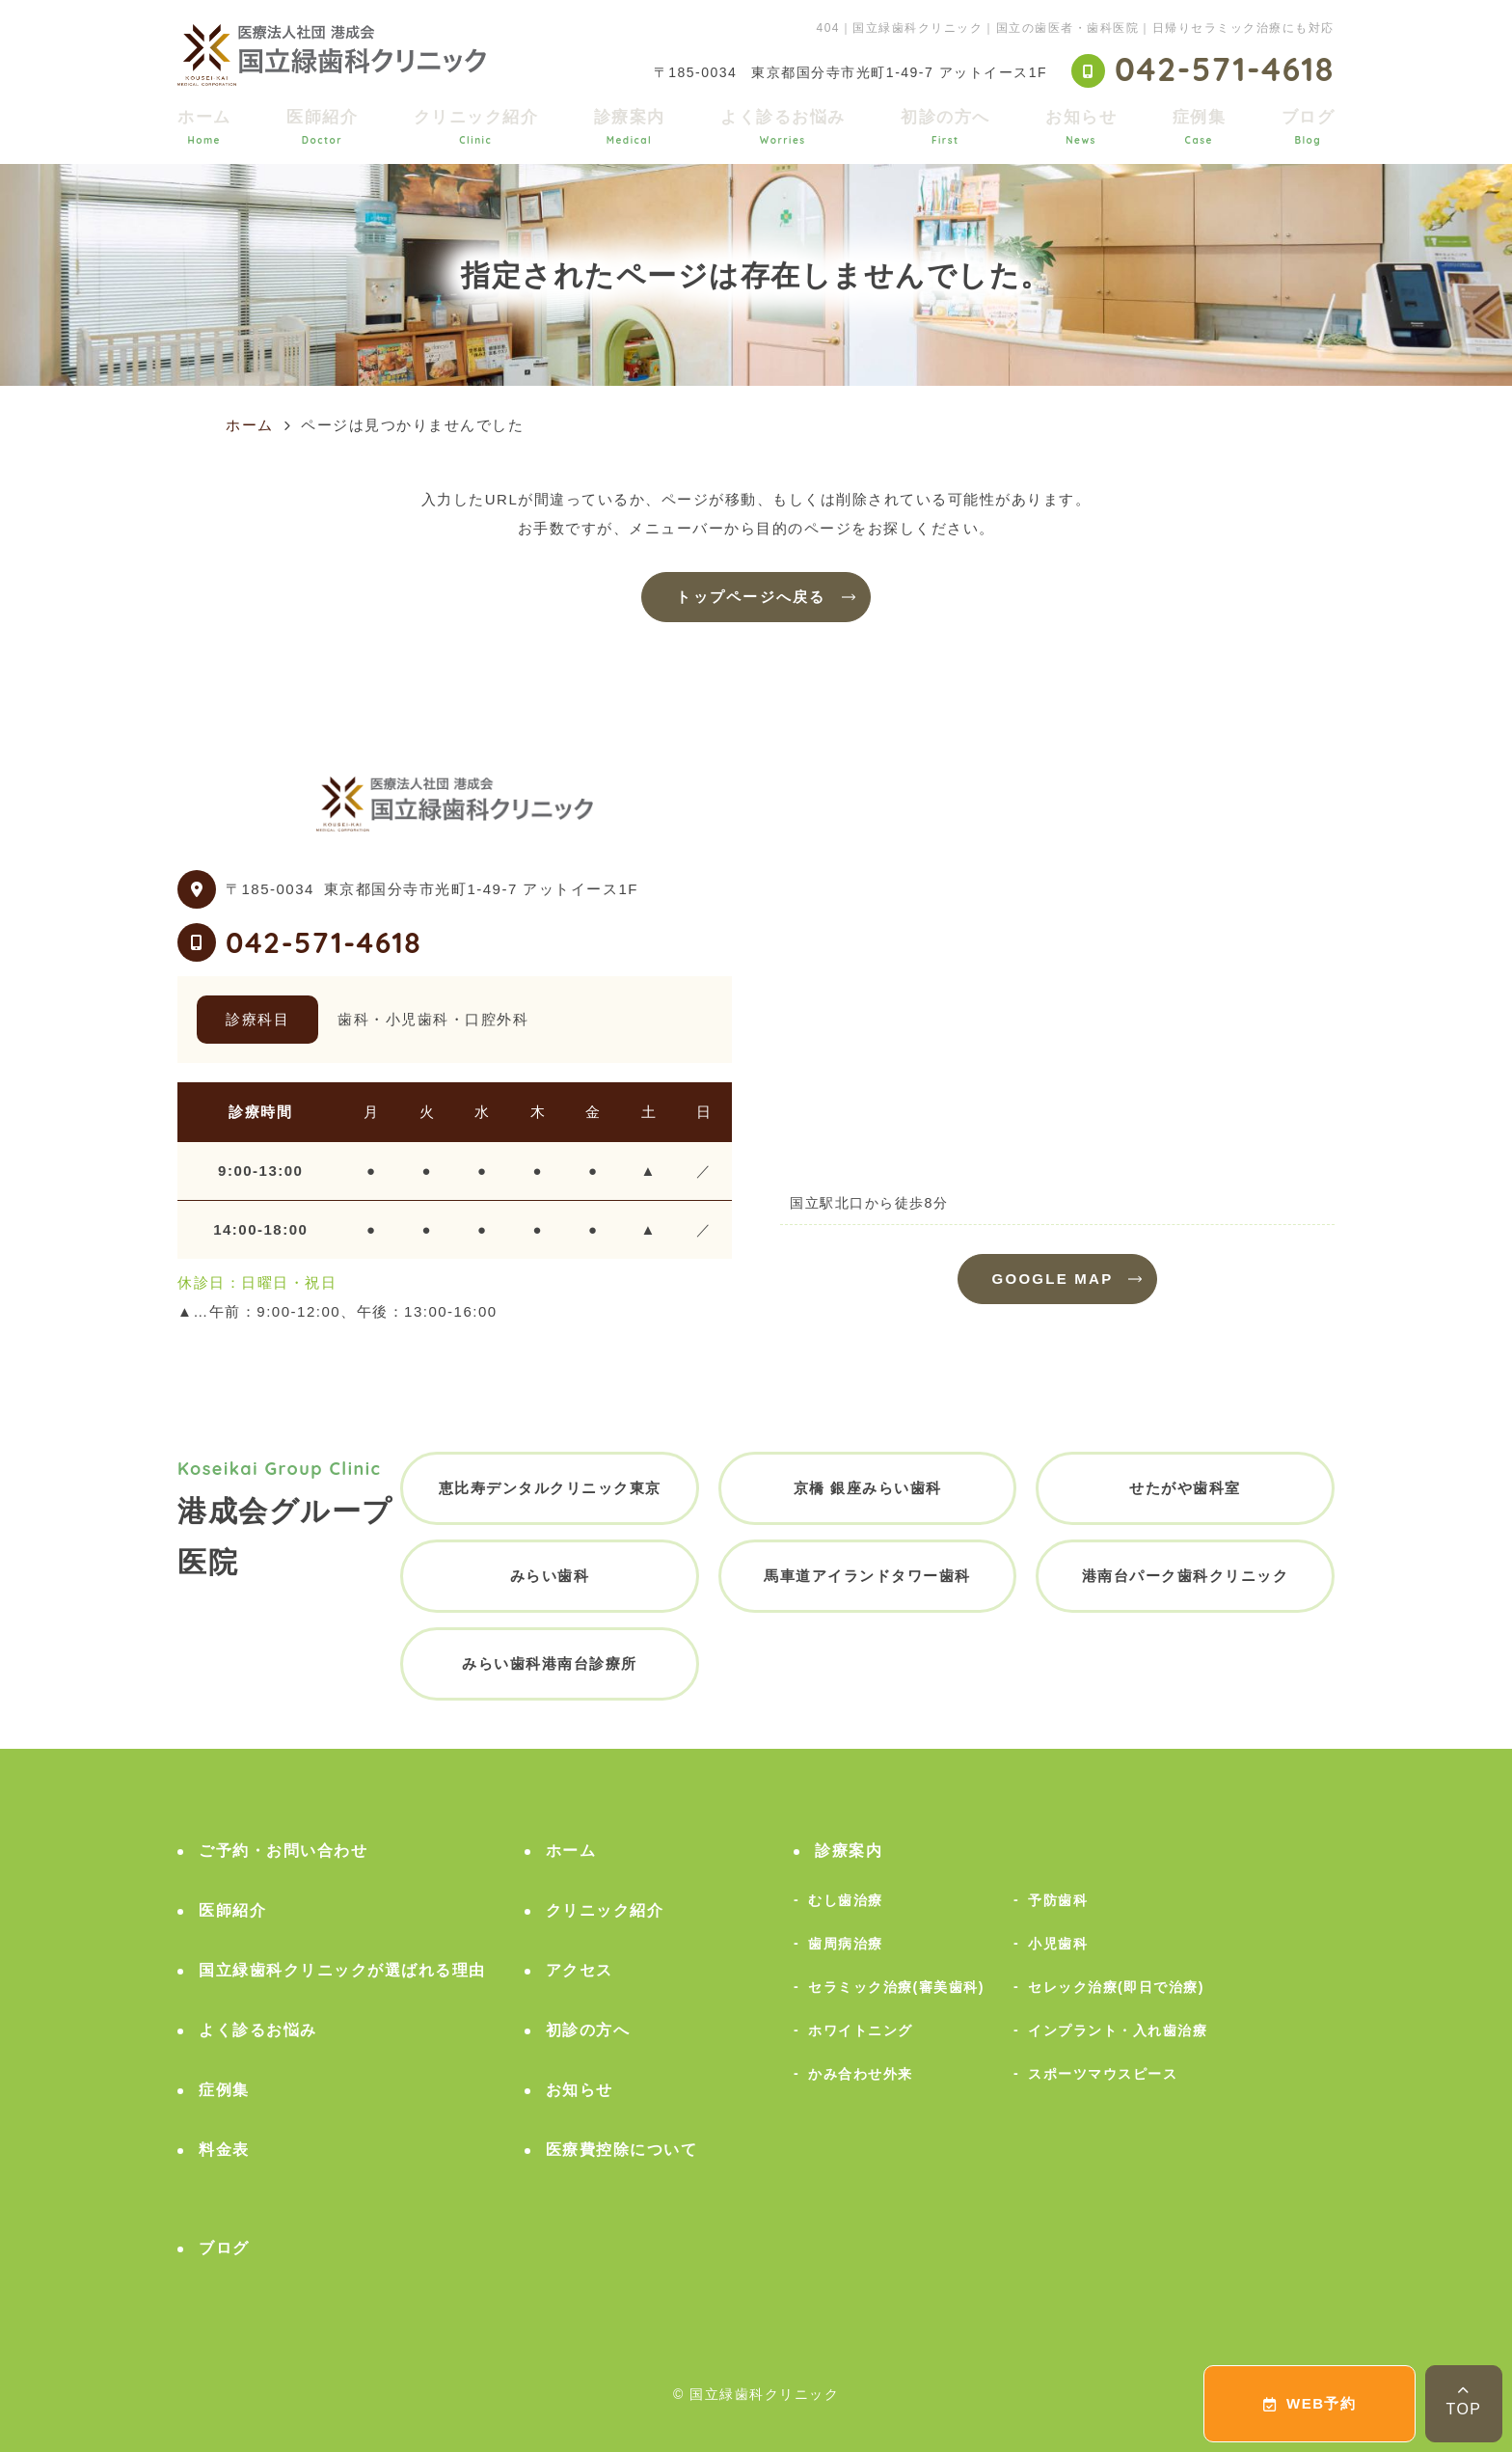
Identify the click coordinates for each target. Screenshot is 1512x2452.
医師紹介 (322, 127)
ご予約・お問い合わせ (283, 1850)
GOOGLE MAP (1053, 1278)
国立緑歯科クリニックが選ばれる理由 (342, 1970)
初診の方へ (945, 127)
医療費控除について (622, 2149)
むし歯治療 (845, 1900)
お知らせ (1081, 127)
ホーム (204, 127)
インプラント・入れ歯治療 (1117, 2030)
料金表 (224, 2149)
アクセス (579, 1970)
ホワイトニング (860, 2030)
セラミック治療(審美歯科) (896, 1987)
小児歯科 (1058, 1943)
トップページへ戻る (750, 596)
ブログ (1309, 127)
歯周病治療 (845, 1943)
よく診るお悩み (783, 127)
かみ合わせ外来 (860, 2074)
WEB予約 (1310, 2403)
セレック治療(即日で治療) (1116, 1987)
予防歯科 (1058, 1900)
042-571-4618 (323, 942)
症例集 (1200, 127)
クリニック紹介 (476, 127)
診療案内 (629, 127)
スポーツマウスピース (1102, 2074)
